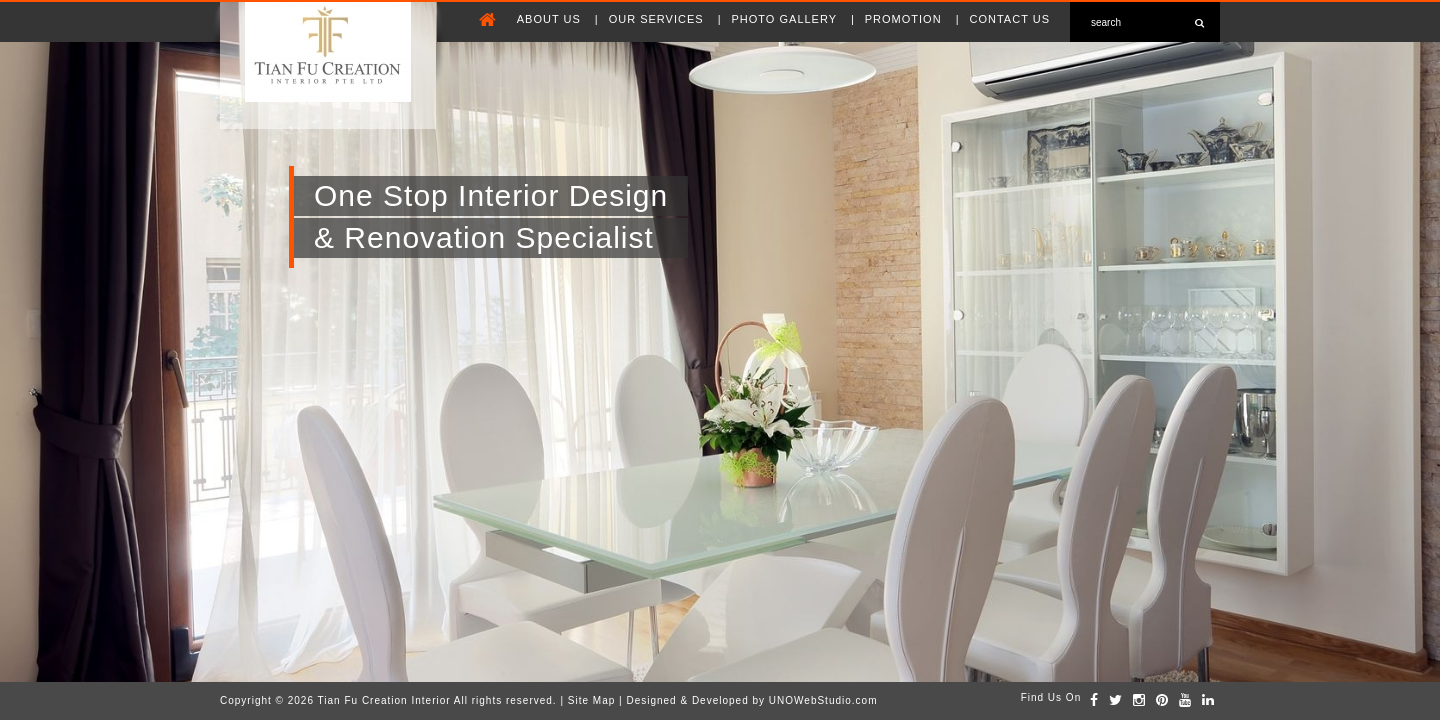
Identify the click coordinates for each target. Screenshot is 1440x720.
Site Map (591, 700)
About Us (551, 19)
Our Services (658, 19)
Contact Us (1010, 19)
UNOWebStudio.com (823, 700)
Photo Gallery (786, 19)
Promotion (905, 19)
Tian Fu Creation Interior (384, 700)
